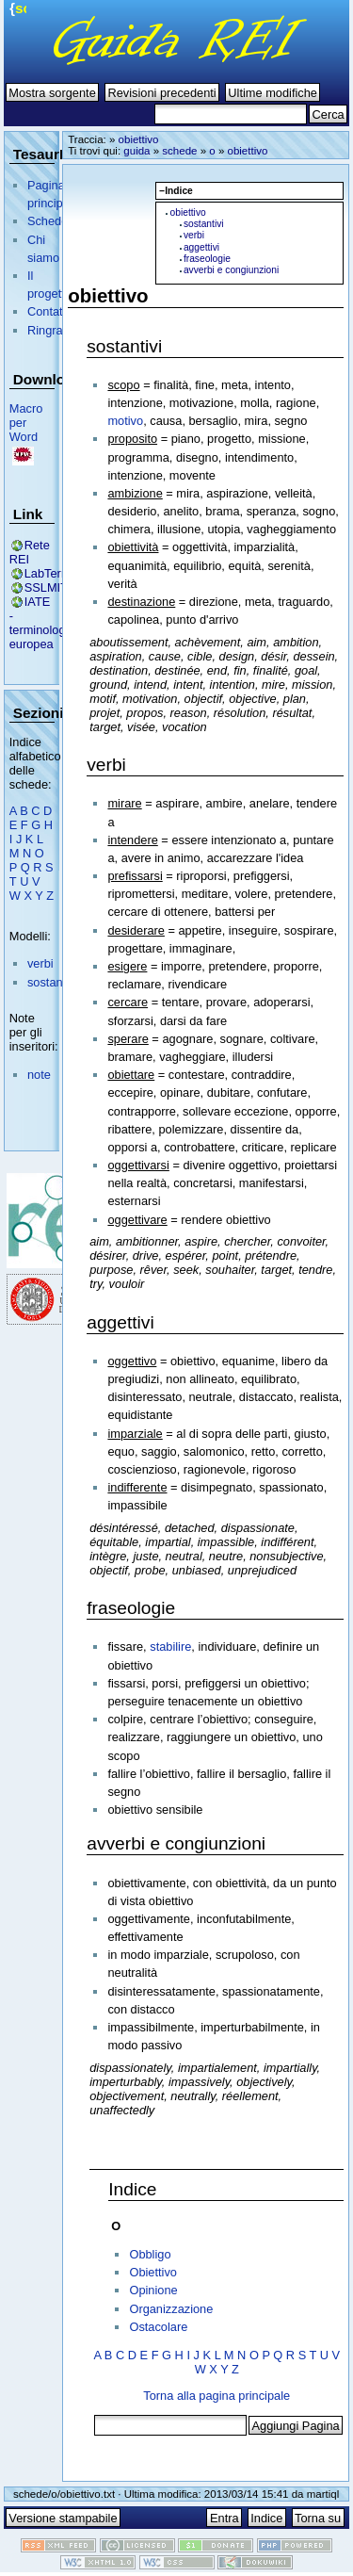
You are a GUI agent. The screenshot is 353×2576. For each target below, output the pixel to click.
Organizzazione (171, 2309)
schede (179, 150)
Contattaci (54, 311)
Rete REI (29, 552)
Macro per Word (26, 422)
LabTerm (48, 573)
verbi (40, 963)
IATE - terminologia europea (42, 623)
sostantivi (52, 982)
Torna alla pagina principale (216, 2396)
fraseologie (207, 258)
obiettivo (139, 139)
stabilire (170, 1646)
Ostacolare (158, 2327)
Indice (132, 2189)
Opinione (153, 2290)
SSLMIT (46, 587)
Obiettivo (153, 2272)
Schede (47, 221)
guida (136, 150)
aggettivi (201, 247)
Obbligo (149, 2254)
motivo (125, 421)
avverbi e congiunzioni (231, 270)
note (39, 1075)
